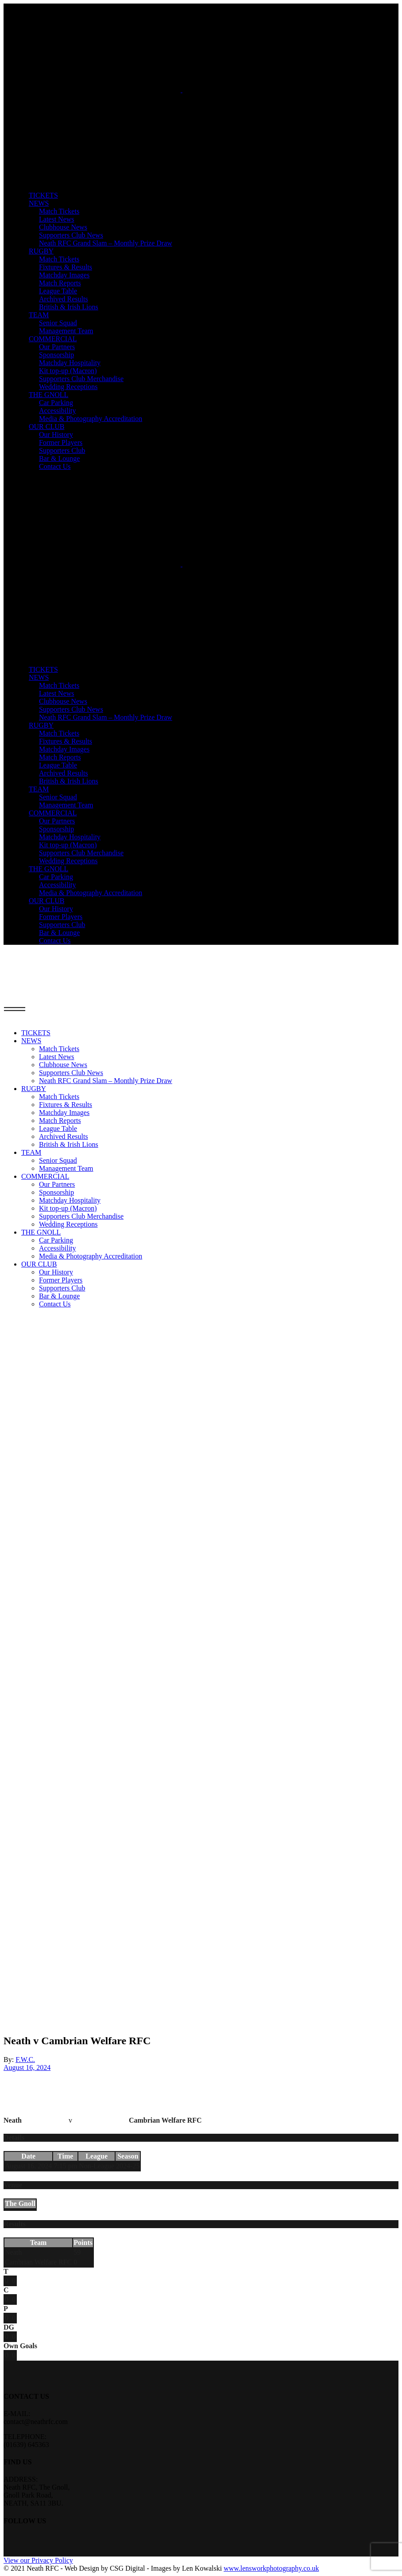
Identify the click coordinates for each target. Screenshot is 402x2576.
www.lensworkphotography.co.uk (271, 2568)
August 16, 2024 (27, 2067)
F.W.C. (25, 2059)
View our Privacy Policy (38, 2560)
